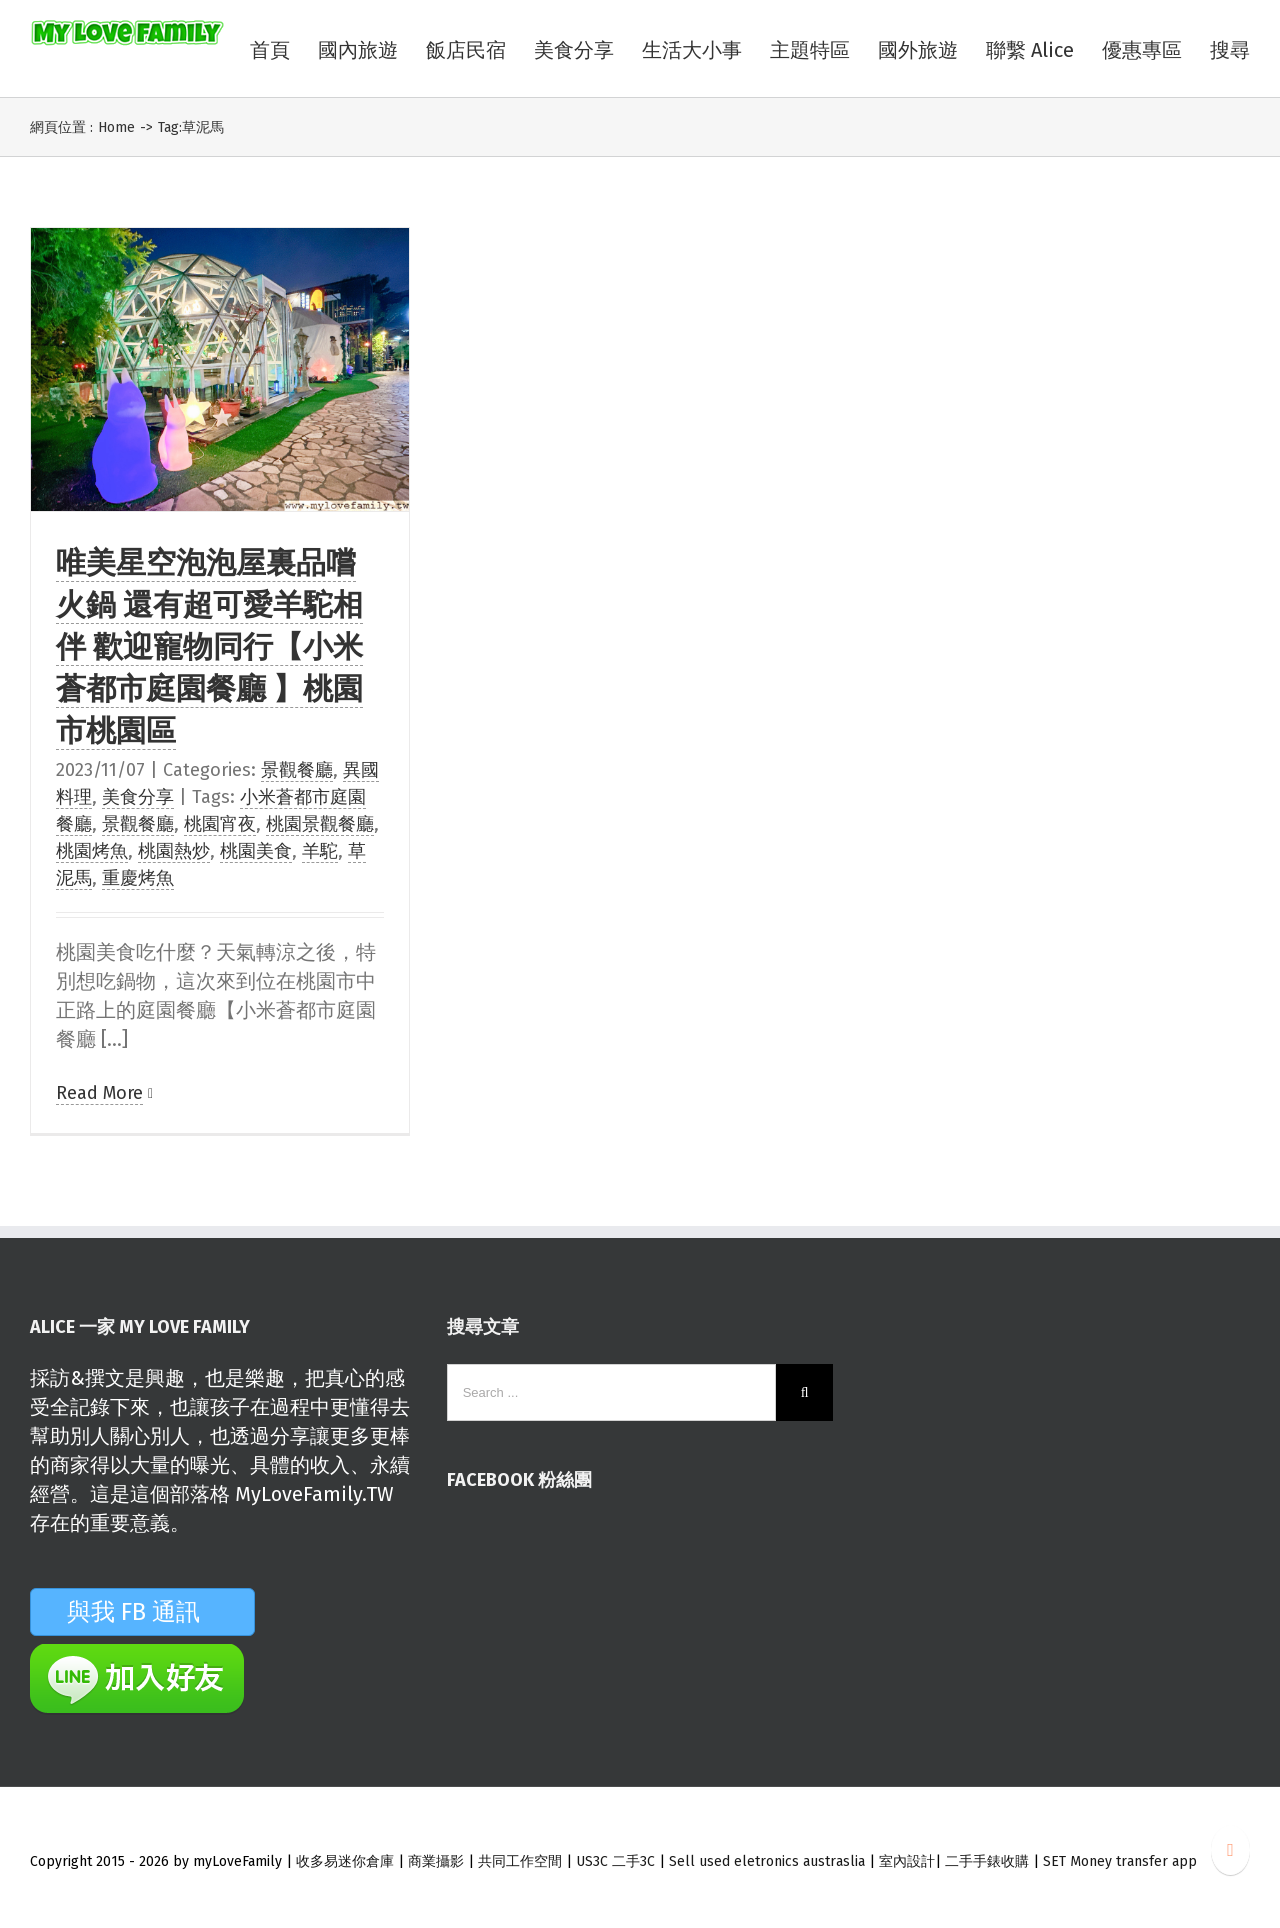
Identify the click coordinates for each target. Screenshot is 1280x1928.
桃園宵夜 (220, 824)
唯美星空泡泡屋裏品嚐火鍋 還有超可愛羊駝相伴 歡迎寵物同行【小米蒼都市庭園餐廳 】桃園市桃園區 (209, 647)
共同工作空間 (520, 1861)
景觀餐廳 (297, 770)
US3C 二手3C (615, 1861)
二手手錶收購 (989, 1861)
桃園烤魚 (92, 851)
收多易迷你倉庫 (345, 1861)
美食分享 (138, 797)
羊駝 (320, 851)
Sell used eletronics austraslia (767, 1861)
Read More (99, 1093)
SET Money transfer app (1120, 1861)
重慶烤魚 (138, 878)
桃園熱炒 (174, 851)
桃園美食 (256, 851)
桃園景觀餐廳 (320, 824)
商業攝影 (436, 1861)
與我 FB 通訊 (157, 1612)
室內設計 (907, 1861)
